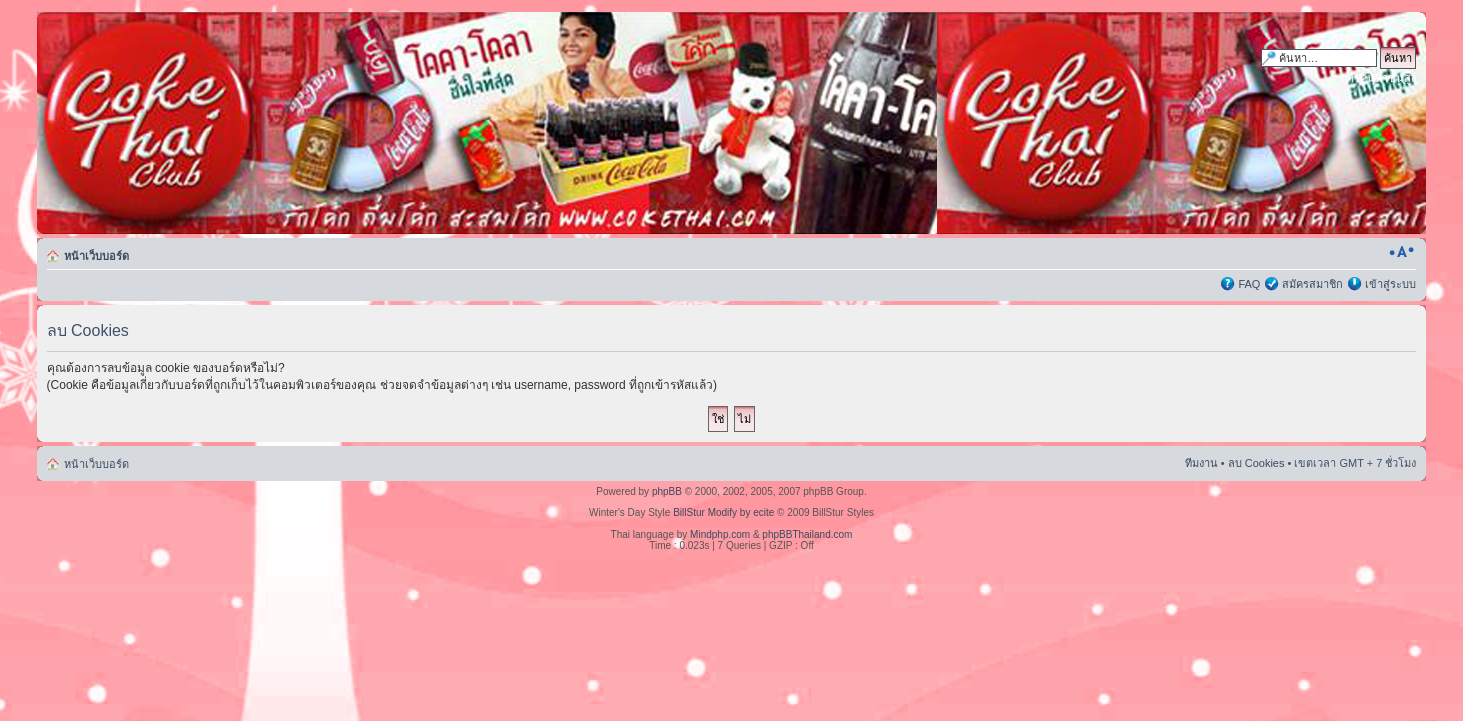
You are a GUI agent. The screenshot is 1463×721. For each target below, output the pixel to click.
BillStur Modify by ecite (723, 512)
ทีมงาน (1201, 463)
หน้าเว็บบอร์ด (96, 256)
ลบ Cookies (1256, 463)
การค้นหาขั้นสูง (1378, 78)
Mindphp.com (720, 534)
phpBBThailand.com (807, 534)
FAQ (1249, 284)
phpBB (667, 491)
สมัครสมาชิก (1312, 284)
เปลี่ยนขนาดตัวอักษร (1401, 252)
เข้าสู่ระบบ (1390, 284)
